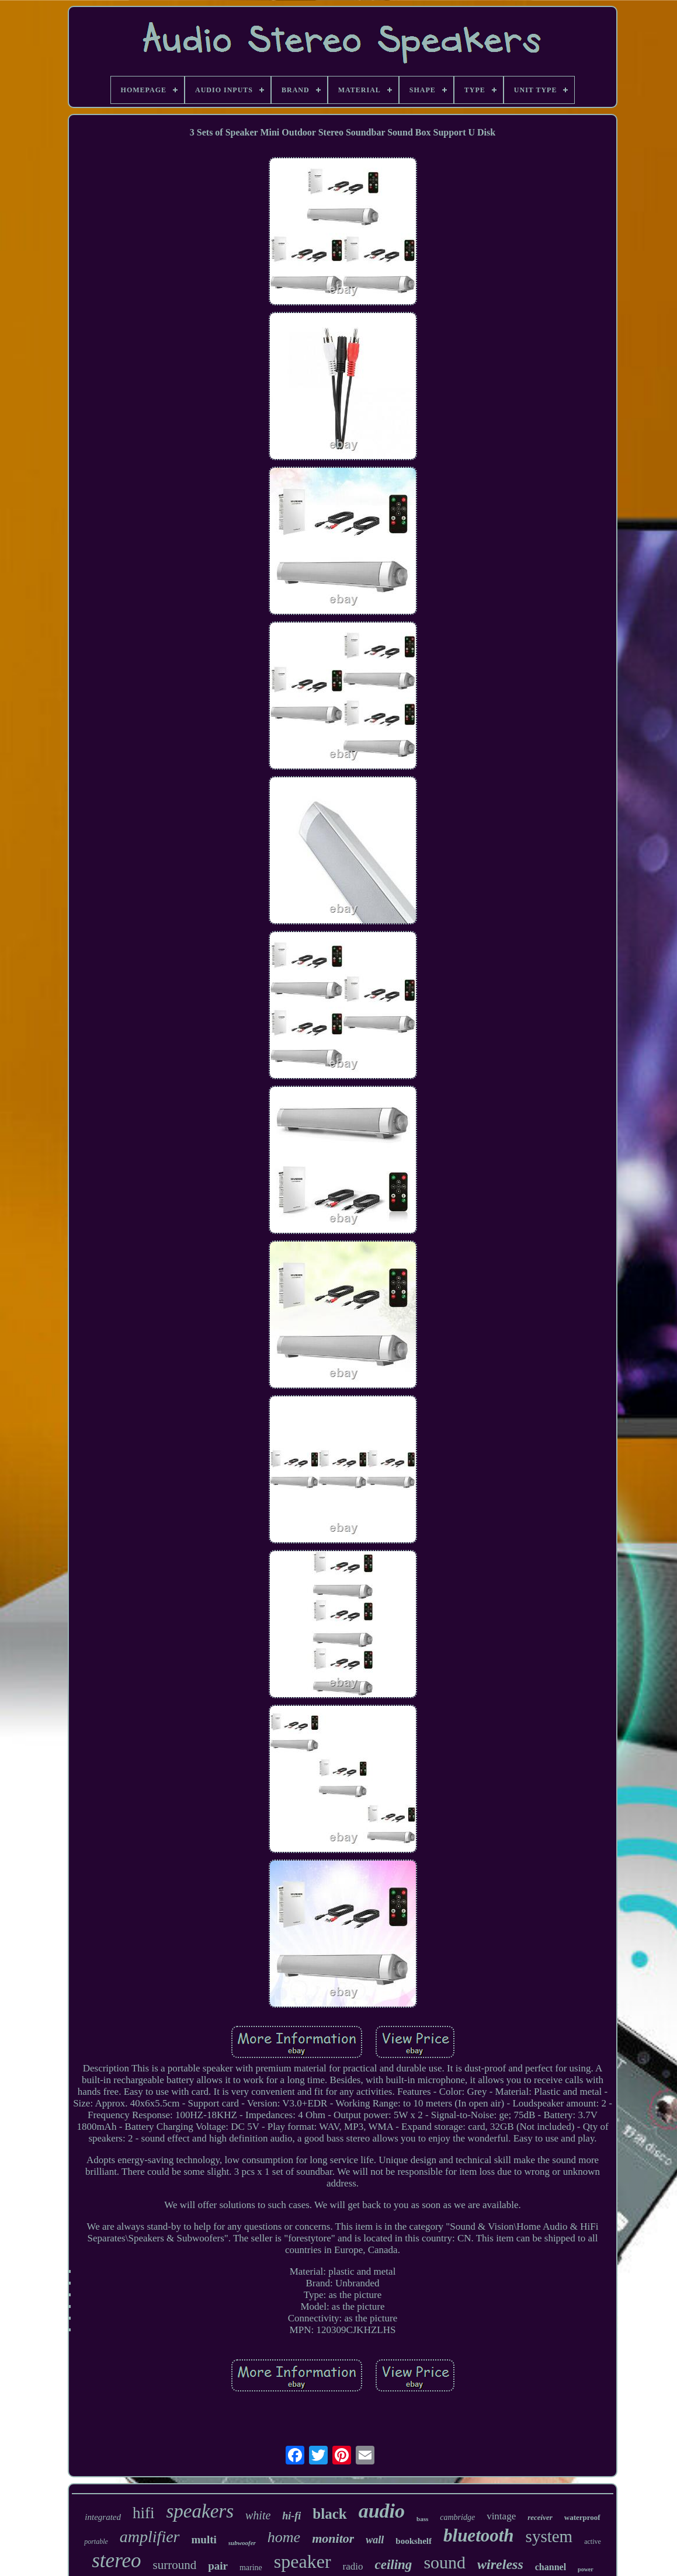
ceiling (393, 2564)
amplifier (150, 2537)
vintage (501, 2516)
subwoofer (242, 2542)
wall (375, 2540)
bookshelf (413, 2541)
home (284, 2537)
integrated (103, 2517)
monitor (333, 2538)
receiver (540, 2517)
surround (175, 2565)
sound (444, 2562)
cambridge (457, 2517)
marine (250, 2567)
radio (353, 2566)
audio (382, 2511)
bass (422, 2518)
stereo (116, 2560)
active (592, 2541)
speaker (302, 2561)
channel (550, 2567)
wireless (500, 2564)
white (257, 2515)
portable (96, 2541)
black (329, 2514)
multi (204, 2539)
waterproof (582, 2517)
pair (218, 2566)
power (585, 2569)
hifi (144, 2513)
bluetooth (478, 2535)
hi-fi (291, 2516)
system (549, 2536)
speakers (200, 2511)
